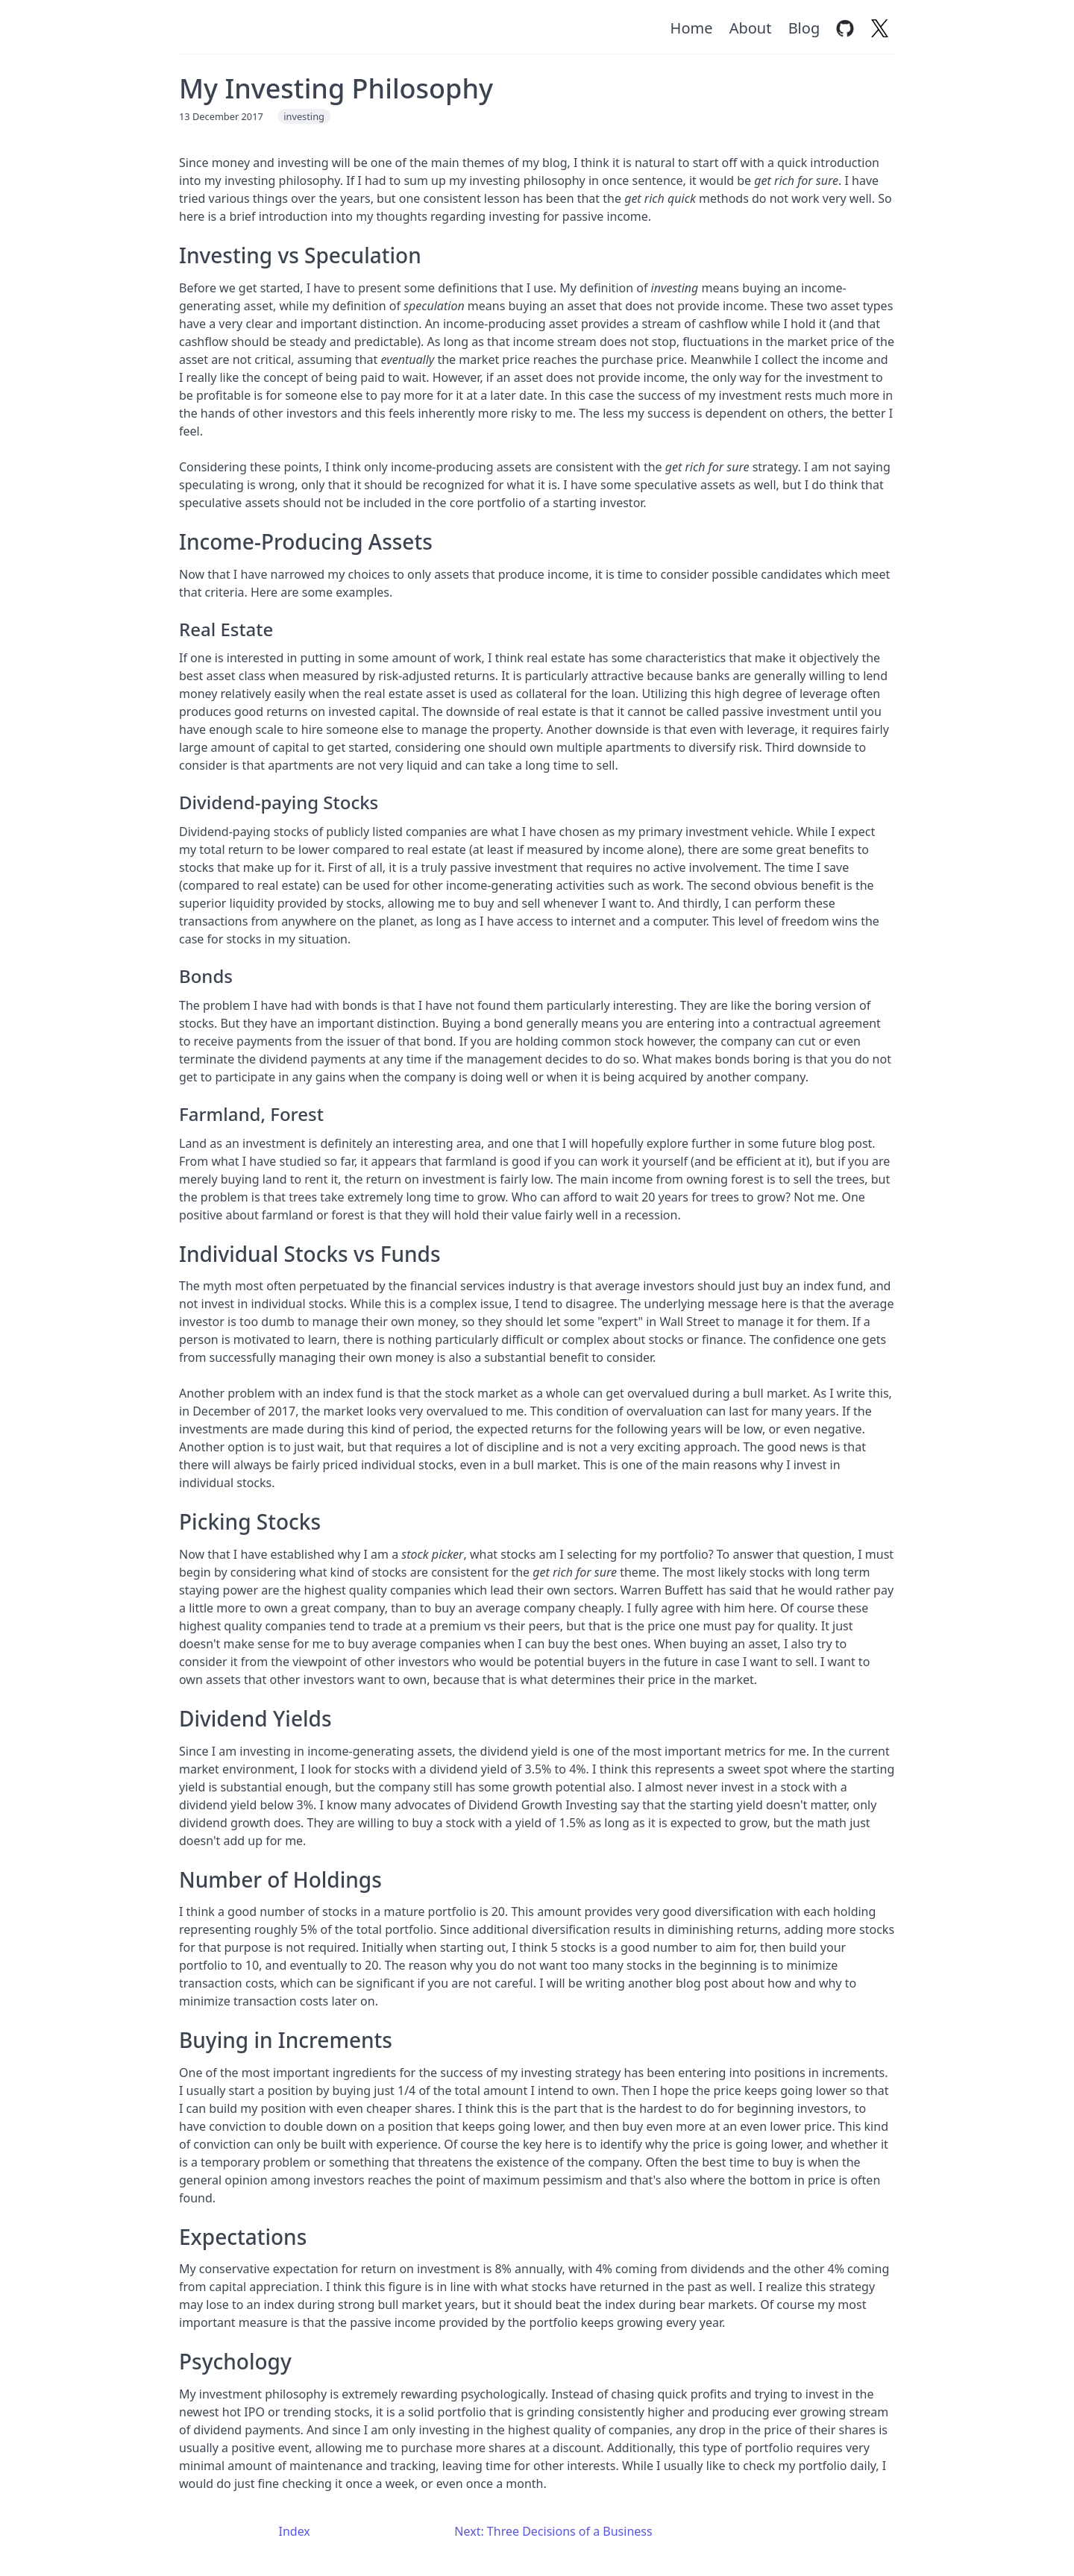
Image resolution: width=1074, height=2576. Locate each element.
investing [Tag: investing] (303, 116)
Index (294, 2531)
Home (692, 28)
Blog (804, 28)
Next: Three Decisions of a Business (553, 2531)
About (750, 28)
